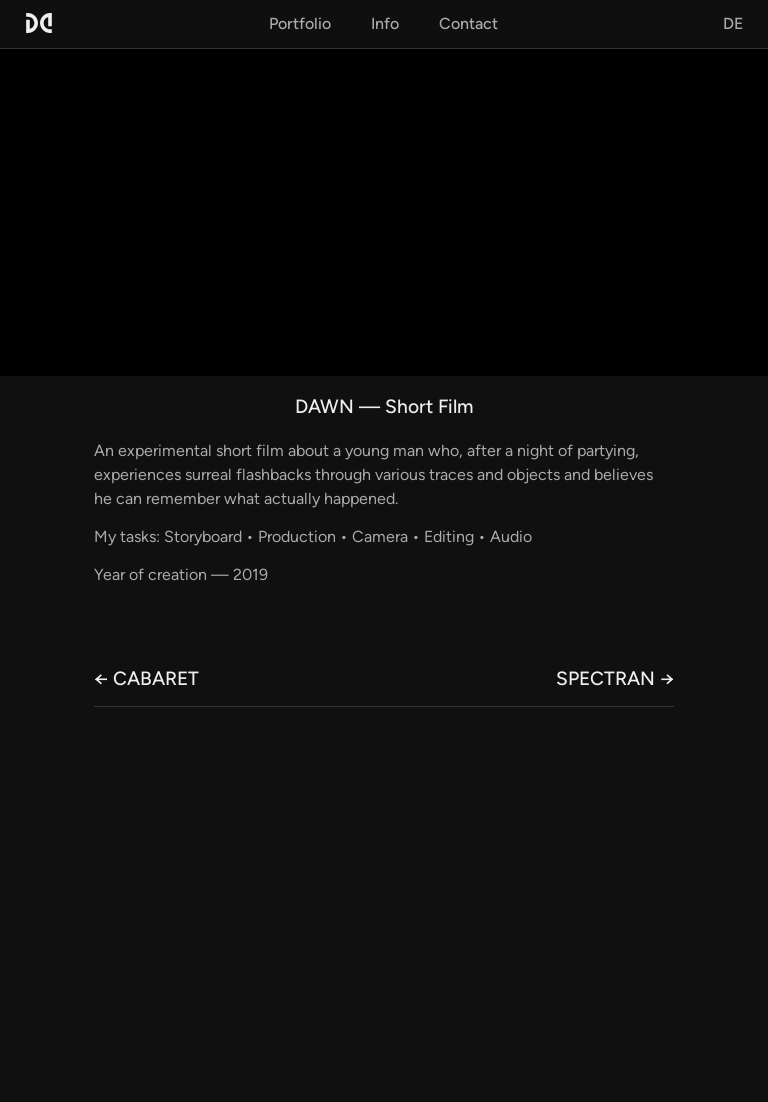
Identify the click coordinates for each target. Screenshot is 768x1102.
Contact (468, 23)
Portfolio (300, 23)
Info (385, 23)
